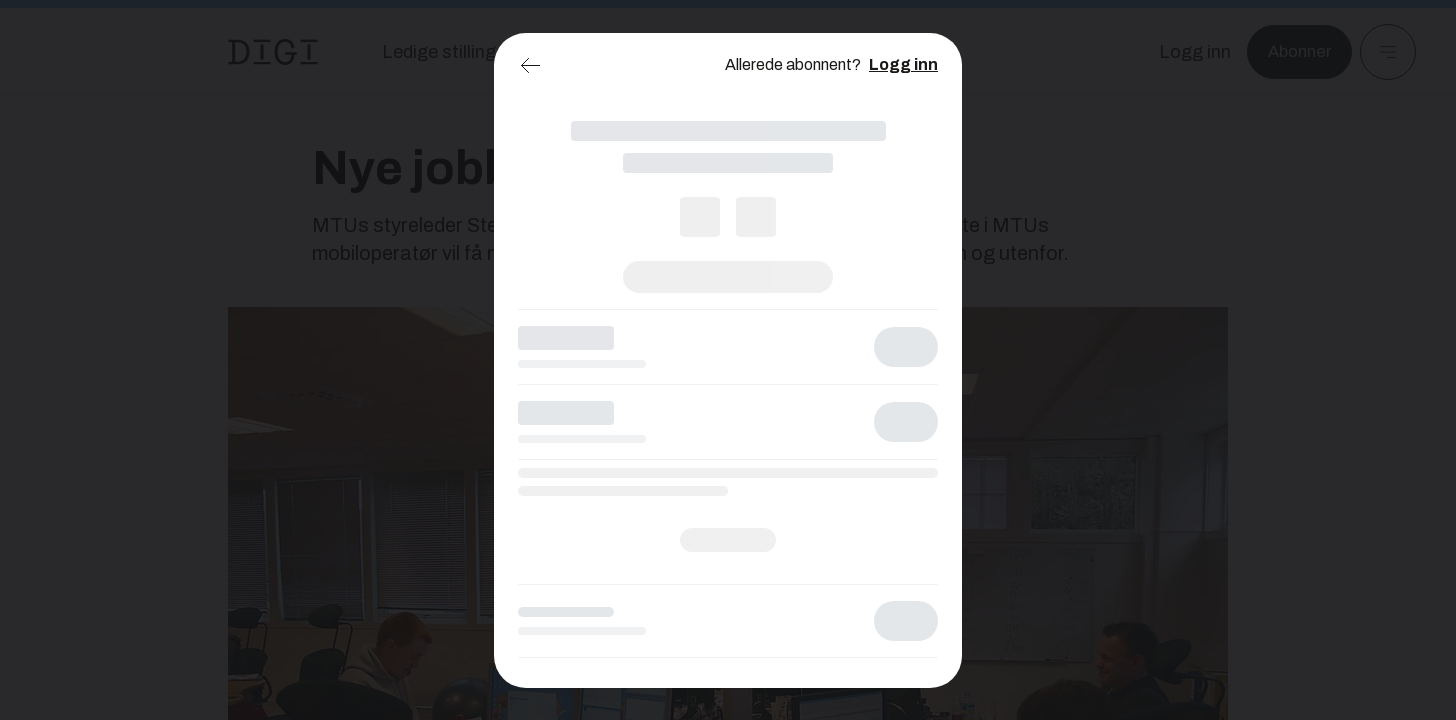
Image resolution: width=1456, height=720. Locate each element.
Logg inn (903, 64)
